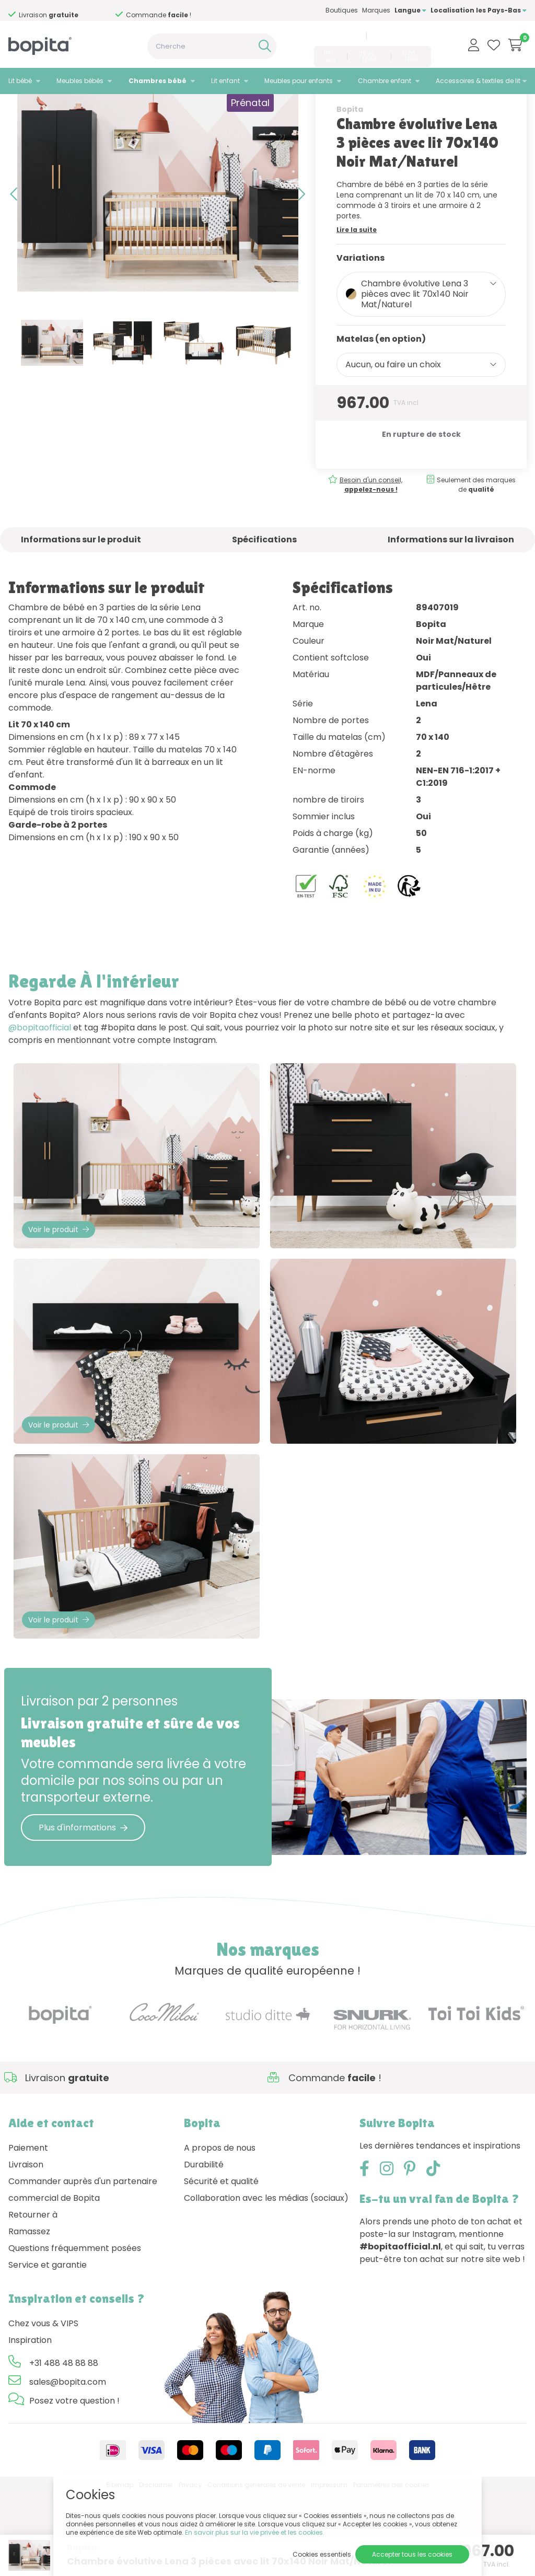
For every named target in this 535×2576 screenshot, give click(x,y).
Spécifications (264, 585)
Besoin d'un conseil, (371, 530)
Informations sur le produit (81, 585)
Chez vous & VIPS (43, 2406)
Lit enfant (225, 80)
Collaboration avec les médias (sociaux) (266, 2281)
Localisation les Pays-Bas (479, 10)
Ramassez (29, 2314)
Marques (376, 10)
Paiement (28, 2230)
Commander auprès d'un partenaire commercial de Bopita (82, 2272)
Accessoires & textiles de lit (478, 80)
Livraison (25, 2247)
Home (18, 107)
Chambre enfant (384, 80)
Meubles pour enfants (298, 80)
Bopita (349, 155)
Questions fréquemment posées (74, 2331)
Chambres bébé (158, 80)
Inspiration (30, 2423)
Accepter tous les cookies (412, 2554)
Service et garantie (47, 2347)
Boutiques (341, 10)
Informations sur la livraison (451, 585)
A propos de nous (219, 2230)
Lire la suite (356, 275)
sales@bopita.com (400, 35)
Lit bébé (20, 80)
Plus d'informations (83, 1910)
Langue (410, 10)
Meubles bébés (79, 80)
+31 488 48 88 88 (336, 35)
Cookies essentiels (322, 2554)
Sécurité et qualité (221, 2264)
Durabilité (204, 2247)
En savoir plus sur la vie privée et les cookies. (254, 2532)
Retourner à (32, 2297)
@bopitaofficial (39, 1074)
